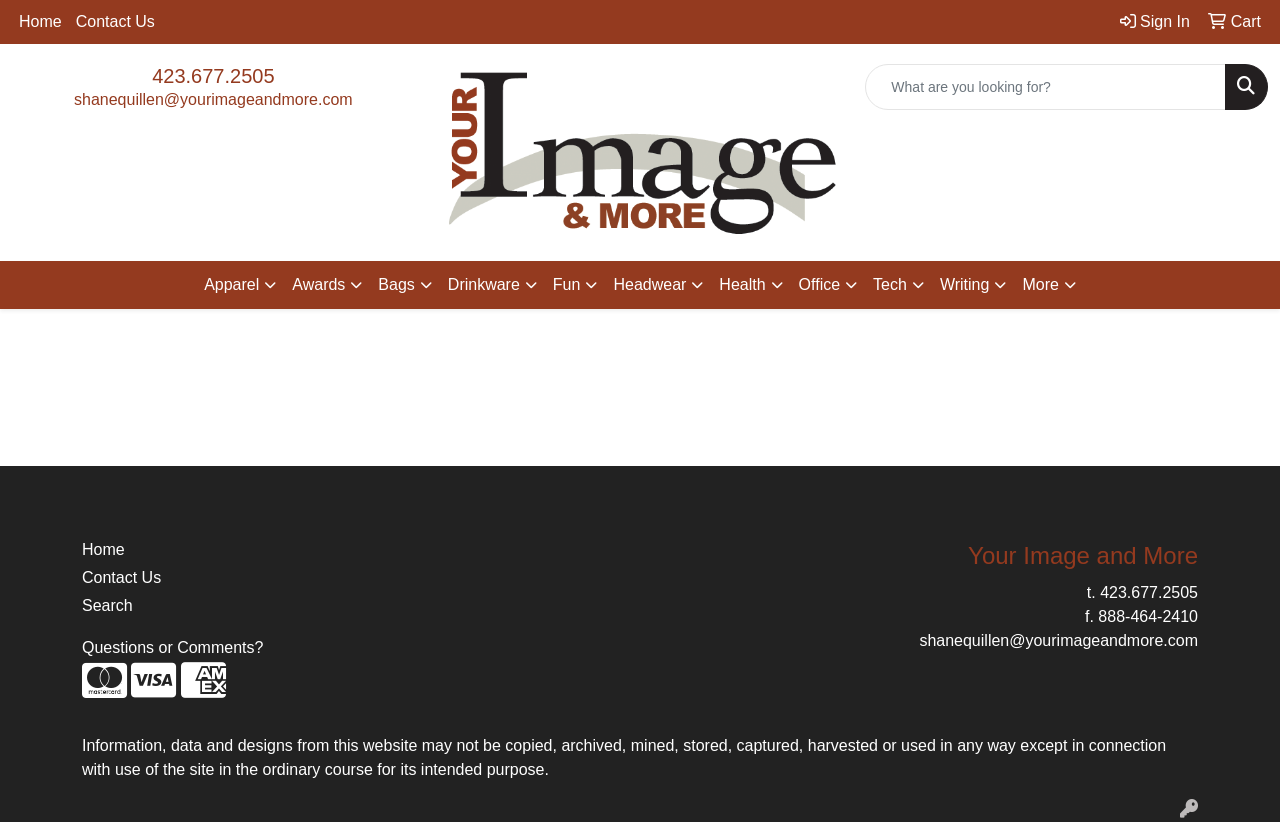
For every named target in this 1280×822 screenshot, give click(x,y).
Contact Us (115, 21)
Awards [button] (318, 284)
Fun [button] (567, 284)
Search (107, 605)
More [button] (1040, 284)
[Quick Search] (1045, 87)
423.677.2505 (213, 76)
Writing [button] (965, 284)
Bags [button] (396, 284)
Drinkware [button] (484, 284)
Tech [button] (890, 284)
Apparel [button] (231, 284)
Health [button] (742, 284)
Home (40, 21)
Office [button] (820, 284)
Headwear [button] (649, 284)
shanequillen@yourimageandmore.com (213, 99)
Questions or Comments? (172, 647)
